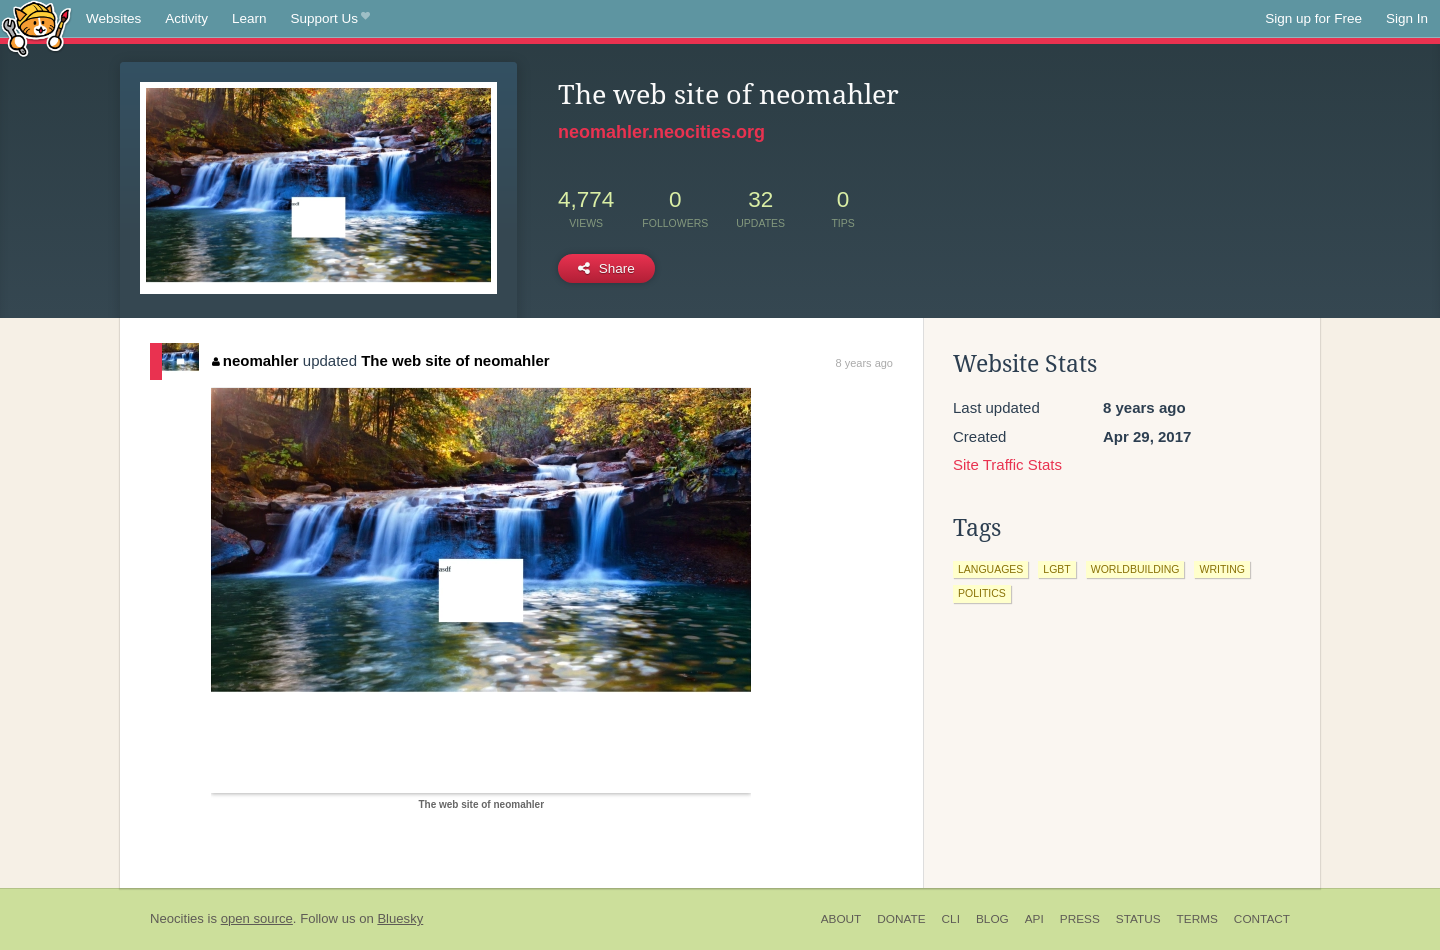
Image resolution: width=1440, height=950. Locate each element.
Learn (249, 18)
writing (1222, 569)
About (841, 919)
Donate (901, 919)
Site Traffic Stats (1007, 464)
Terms (1197, 919)
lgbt (1056, 569)
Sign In (1407, 18)
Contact (1262, 919)
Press (1080, 919)
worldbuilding (1135, 569)
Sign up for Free (1313, 18)
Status (1138, 919)
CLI (951, 919)
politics (982, 593)
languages (990, 569)
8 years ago (864, 363)
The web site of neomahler (455, 360)
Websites (113, 18)
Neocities (177, 918)
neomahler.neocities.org (661, 132)
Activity (186, 18)
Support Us (330, 19)
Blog (992, 919)
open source (257, 918)
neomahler (255, 360)
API (1034, 919)
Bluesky (400, 918)
